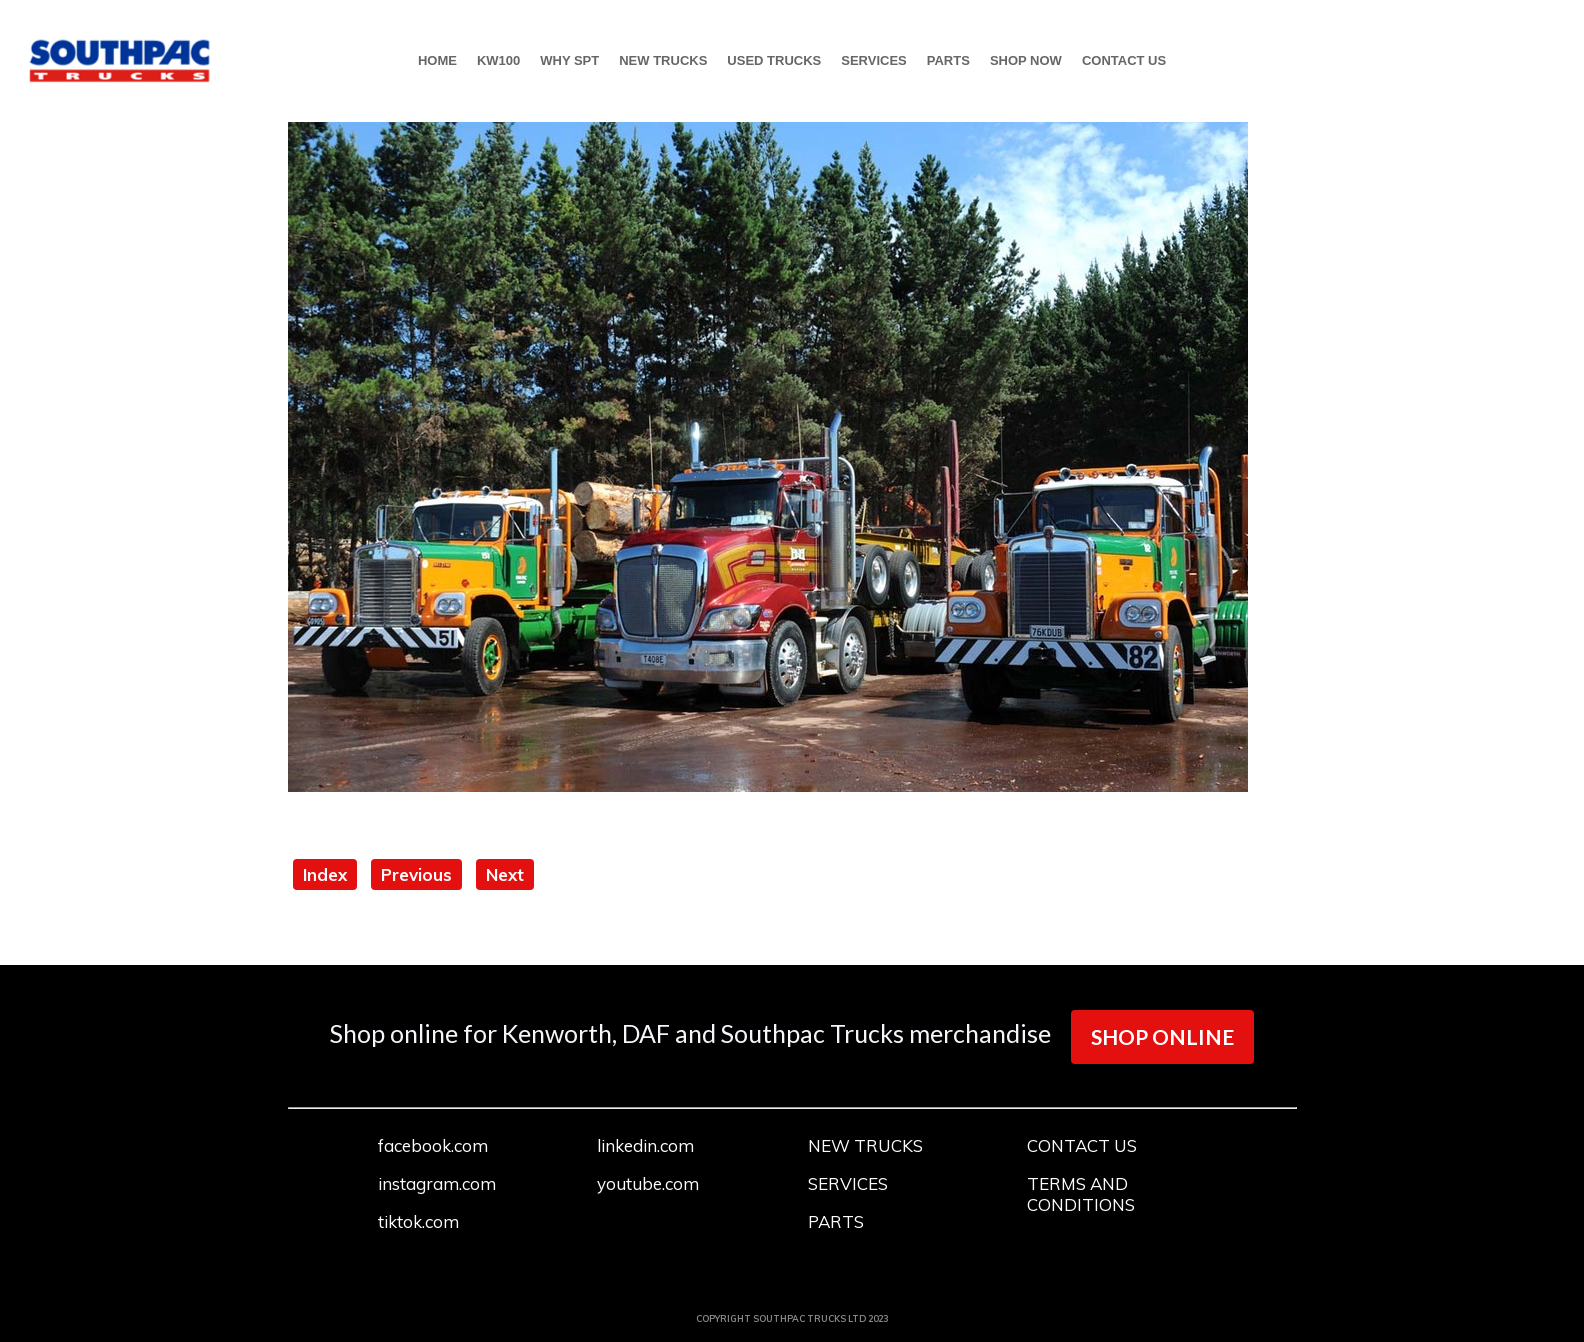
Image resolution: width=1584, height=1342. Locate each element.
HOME (437, 60)
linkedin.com (645, 1145)
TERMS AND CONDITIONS (1081, 1194)
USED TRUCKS (774, 60)
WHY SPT (569, 60)
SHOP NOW (1026, 60)
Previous (416, 874)
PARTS (948, 60)
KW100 (498, 60)
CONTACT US (1124, 60)
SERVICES (874, 60)
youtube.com (648, 1183)
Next (505, 874)
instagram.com (437, 1183)
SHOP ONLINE (1162, 1036)
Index (325, 874)
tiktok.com (418, 1221)
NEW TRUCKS (663, 60)
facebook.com (433, 1145)
